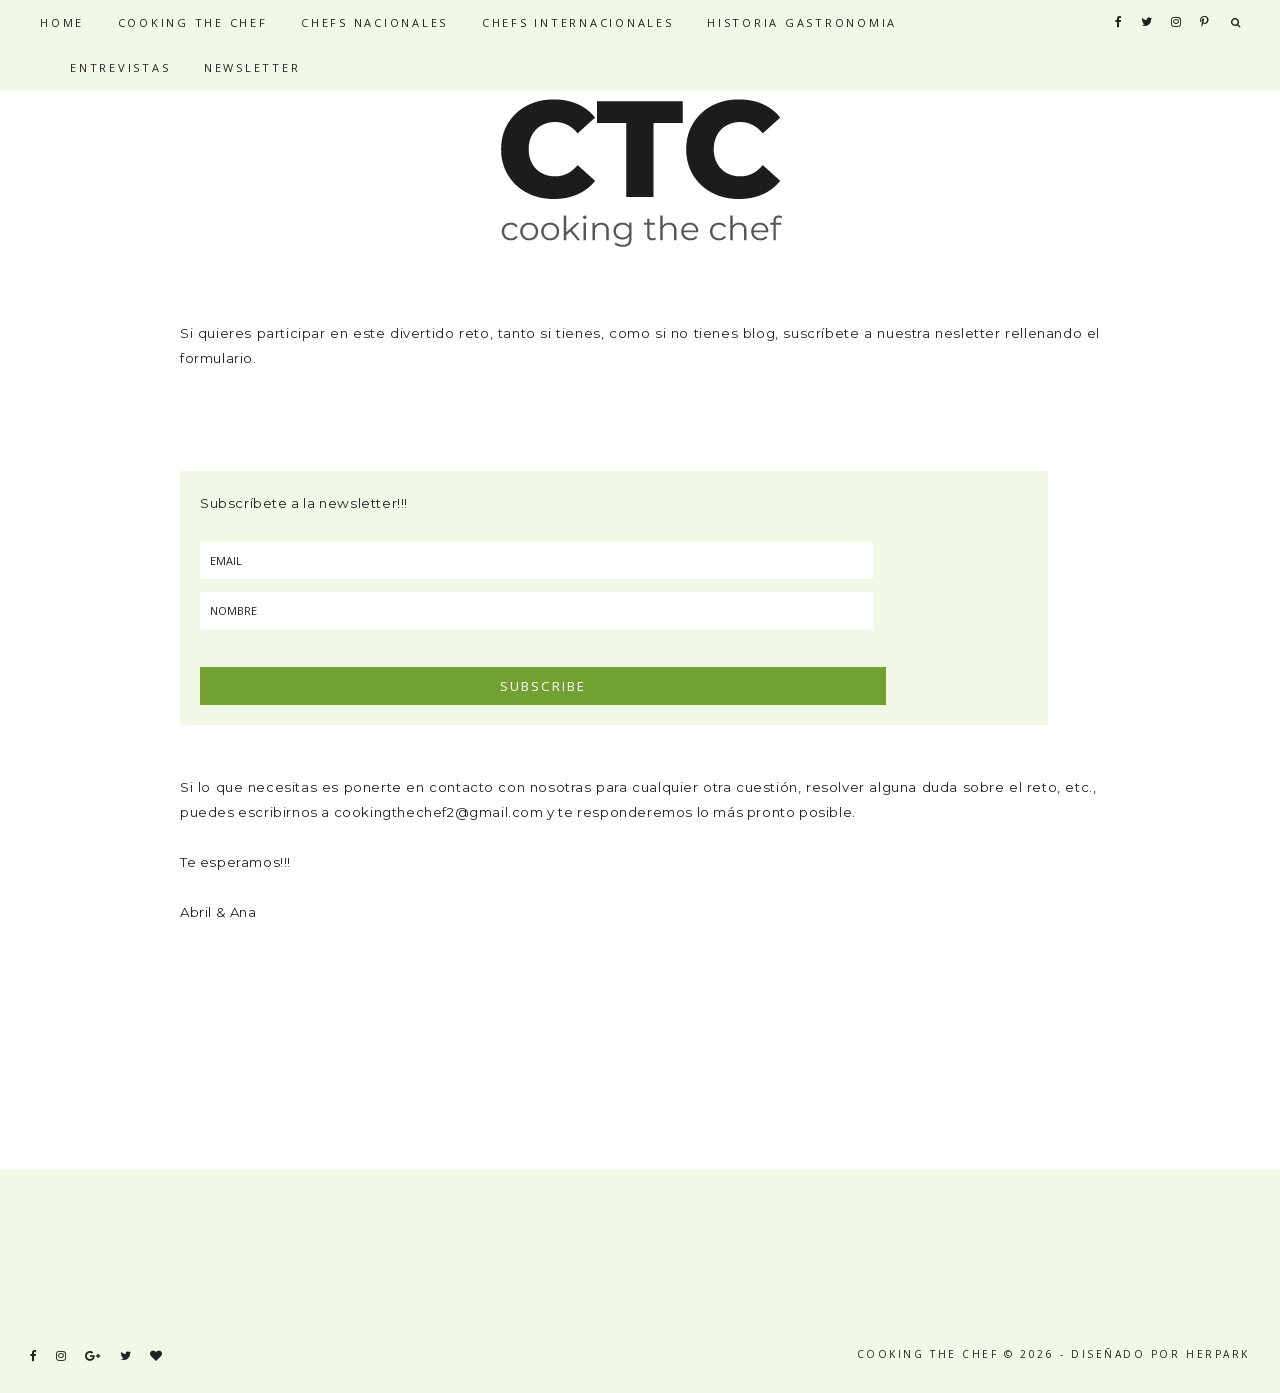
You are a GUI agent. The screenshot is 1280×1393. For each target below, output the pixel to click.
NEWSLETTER (252, 67)
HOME (62, 22)
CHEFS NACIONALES (374, 22)
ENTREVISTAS (120, 67)
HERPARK (1218, 1354)
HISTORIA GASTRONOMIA (802, 22)
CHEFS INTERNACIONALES (578, 22)
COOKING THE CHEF (193, 22)
